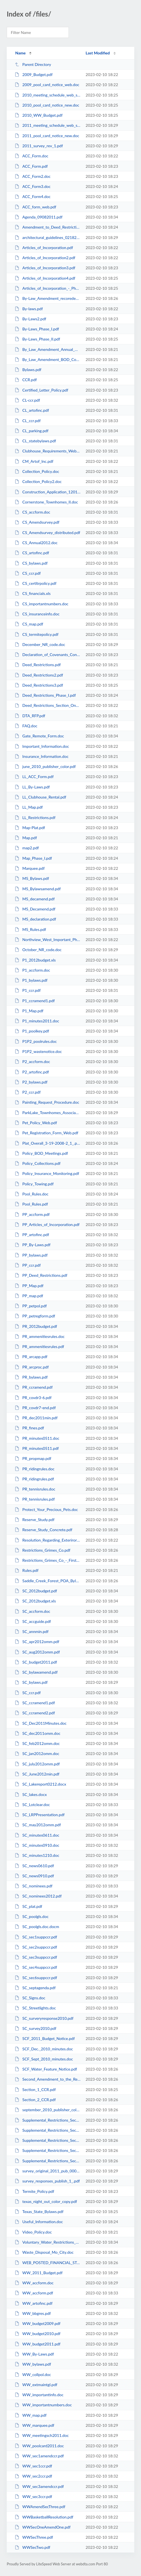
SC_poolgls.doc (32, 1916)
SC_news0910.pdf (34, 1875)
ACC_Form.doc (31, 155)
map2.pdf (27, 847)
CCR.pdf (26, 379)
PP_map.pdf (29, 1295)
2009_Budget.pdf (34, 74)
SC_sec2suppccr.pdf (36, 1947)
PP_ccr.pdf (28, 1265)
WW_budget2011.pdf (37, 2344)
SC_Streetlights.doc (35, 2007)
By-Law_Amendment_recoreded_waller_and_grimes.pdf (47, 298)
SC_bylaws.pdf (31, 1682)
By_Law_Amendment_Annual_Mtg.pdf (47, 349)
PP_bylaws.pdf (31, 1255)
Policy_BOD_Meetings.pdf (41, 1153)
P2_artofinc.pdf (32, 1072)
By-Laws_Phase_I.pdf (37, 328)
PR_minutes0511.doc (37, 1438)
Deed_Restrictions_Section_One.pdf (47, 705)
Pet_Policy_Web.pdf (36, 1122)
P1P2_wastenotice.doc (38, 1051)
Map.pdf (26, 837)
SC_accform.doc (32, 1611)
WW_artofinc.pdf (34, 2303)
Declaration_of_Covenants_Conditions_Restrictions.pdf (47, 654)
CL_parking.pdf (31, 430)
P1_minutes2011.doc (37, 1020)
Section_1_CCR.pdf (35, 2089)
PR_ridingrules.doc (34, 1468)
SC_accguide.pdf (33, 1621)
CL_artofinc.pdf (32, 410)
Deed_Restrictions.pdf (38, 664)
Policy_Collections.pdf (37, 1163)
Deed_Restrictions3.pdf (39, 685)
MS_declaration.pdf (35, 919)
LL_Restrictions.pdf (35, 817)
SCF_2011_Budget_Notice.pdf (45, 2038)
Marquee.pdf (30, 868)
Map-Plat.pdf (30, 827)
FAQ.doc (26, 725)
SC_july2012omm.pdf (37, 1763)
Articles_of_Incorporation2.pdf (45, 257)
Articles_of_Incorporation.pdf (44, 247)
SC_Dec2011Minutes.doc (41, 1723)
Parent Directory (33, 64)
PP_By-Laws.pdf (33, 1244)
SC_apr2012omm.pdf (37, 1641)
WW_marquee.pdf (34, 2425)
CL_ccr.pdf (27, 420)
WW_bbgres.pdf (33, 2313)
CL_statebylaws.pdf (35, 440)
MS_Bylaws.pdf (32, 878)
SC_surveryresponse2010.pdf (44, 2018)
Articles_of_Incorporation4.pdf (45, 278)
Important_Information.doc (42, 746)
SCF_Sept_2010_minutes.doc (44, 2059)
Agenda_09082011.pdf (38, 217)
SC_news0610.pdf (34, 1865)
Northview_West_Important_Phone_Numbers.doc (47, 939)
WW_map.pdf (31, 2415)
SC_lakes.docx (31, 1794)
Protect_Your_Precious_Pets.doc (46, 1509)
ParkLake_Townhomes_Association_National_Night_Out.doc (47, 1112)
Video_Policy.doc (33, 2232)
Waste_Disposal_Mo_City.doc (44, 2252)
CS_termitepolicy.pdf (36, 634)
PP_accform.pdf (32, 1214)
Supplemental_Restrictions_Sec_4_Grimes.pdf (47, 2150)
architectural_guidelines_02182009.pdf (47, 237)
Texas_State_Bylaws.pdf (39, 2211)
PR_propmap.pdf (33, 1458)
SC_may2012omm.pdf (38, 1824)
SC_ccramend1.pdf (35, 1702)
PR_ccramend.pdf (34, 1387)
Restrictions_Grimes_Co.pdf (42, 1550)
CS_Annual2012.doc (36, 542)
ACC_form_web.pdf (35, 206)
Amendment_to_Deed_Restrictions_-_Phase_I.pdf (47, 227)
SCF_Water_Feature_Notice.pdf (46, 2069)
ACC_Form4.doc (33, 196)
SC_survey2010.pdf (35, 2028)
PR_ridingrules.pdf (34, 1478)
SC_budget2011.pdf (36, 1662)
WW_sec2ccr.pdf (33, 2476)
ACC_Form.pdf (31, 166)
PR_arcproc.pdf (32, 1367)
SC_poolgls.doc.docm (37, 1926)
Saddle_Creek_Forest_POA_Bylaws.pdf (47, 1580)
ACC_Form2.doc (33, 176)
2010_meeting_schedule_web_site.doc (47, 95)
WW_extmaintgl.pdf (36, 2384)
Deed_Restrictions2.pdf (39, 675)
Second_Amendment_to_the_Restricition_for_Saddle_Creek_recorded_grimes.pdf (47, 2079)
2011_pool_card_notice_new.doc (47, 135)
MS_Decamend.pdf (35, 909)
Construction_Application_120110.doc (47, 491)
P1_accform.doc (32, 970)
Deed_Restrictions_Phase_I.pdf (45, 695)
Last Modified (98, 52)
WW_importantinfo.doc (39, 2394)
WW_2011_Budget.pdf (39, 2272)
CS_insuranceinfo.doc (37, 613)
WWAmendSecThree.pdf (40, 2506)
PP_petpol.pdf (31, 1305)
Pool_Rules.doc (31, 1194)
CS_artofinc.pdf (32, 552)
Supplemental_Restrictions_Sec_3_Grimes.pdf (47, 2140)
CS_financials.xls (33, 593)
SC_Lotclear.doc (32, 1804)
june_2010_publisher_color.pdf (45, 766)
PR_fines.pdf (29, 1427)
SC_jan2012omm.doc (37, 1753)
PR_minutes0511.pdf (37, 1448)
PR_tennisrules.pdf (35, 1499)
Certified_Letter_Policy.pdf (41, 390)
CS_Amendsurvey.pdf (37, 522)
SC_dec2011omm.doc (37, 1733)
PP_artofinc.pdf (32, 1234)
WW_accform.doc (34, 2282)
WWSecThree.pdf (34, 2537)
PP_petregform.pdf (35, 1316)
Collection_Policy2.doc (38, 481)
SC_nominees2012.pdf (38, 1896)
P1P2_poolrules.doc (36, 1041)
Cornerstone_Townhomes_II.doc (46, 502)
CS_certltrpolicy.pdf (35, 583)
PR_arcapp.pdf (31, 1356)
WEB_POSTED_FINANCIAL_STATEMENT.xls (47, 2262)
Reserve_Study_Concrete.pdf (43, 1529)
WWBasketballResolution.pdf (44, 2517)
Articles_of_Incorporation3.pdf (45, 267)
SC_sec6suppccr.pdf (36, 1977)
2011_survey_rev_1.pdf (39, 145)
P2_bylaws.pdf (31, 1082)
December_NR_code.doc (40, 644)
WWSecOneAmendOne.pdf (42, 2527)
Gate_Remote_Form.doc (39, 735)
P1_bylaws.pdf (31, 980)
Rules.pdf (26, 1570)
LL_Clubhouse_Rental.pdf (40, 797)
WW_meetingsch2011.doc (42, 2435)
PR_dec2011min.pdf (36, 1417)
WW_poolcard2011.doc (39, 2445)
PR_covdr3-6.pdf (33, 1397)
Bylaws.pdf (28, 369)
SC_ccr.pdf (28, 1692)
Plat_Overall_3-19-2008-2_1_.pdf (47, 1143)
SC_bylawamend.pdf (36, 1672)
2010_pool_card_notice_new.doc (47, 105)
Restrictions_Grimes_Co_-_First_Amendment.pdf (47, 1560)
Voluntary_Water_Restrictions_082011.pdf (47, 2242)
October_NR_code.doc (38, 949)
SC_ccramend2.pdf (35, 1712)
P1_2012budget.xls (35, 960)
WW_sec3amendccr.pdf (39, 2486)
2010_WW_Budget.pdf (39, 115)
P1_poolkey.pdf (32, 1031)
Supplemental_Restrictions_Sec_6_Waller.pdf (47, 2160)
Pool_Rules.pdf (31, 1204)
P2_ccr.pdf (27, 1092)
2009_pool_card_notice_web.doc (47, 84)
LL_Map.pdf (29, 807)
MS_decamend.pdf (34, 898)
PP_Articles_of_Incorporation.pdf (47, 1224)
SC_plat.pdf (28, 1906)
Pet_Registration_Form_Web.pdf (46, 1132)
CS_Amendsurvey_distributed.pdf (47, 532)
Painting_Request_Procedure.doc (47, 1102)
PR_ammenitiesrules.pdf (39, 1346)
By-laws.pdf (29, 308)
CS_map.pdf (29, 624)
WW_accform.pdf (34, 2292)
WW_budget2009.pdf (37, 2323)
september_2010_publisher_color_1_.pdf (47, 2109)
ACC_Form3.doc (33, 186)
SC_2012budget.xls (35, 1601)
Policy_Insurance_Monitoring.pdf (47, 1173)
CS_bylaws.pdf (31, 563)
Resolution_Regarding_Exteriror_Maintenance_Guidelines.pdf (47, 1540)
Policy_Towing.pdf (34, 1183)
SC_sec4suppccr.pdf (36, 1967)
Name (20, 52)
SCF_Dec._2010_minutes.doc (44, 2048)
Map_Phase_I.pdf (33, 858)
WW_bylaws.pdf (33, 2364)
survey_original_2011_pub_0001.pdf (47, 2170)
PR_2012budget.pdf (36, 1326)
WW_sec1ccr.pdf (33, 2466)
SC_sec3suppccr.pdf (36, 1957)
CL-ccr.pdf (27, 400)
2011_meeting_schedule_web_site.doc (47, 125)
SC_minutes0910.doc (37, 1845)
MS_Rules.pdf (30, 929)
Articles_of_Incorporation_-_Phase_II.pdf (47, 288)
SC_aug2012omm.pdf (37, 1652)
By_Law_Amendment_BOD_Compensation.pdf (47, 359)
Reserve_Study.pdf (34, 1519)
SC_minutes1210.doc (37, 1855)
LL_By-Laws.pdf (32, 787)
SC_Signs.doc (30, 1997)
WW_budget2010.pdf (37, 2333)
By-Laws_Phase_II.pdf (37, 339)
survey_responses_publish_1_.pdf (47, 2181)
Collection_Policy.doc (37, 471)
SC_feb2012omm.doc (37, 1743)
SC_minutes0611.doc (37, 1835)
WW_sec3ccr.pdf (33, 2496)
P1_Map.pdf (29, 1010)
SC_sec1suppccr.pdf (36, 1937)
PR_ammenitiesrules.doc (40, 1336)
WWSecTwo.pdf (32, 2547)
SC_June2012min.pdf (37, 1774)
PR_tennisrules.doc (35, 1489)
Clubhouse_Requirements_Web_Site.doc (47, 451)
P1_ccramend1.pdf (35, 1000)
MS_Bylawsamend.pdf (38, 888)
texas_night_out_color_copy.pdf (46, 2201)
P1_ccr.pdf (27, 990)
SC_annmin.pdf (32, 1631)
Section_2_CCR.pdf (35, 2099)
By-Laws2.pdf (30, 318)
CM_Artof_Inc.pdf (34, 461)
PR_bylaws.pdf (31, 1377)
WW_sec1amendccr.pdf (39, 2455)
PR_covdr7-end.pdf (35, 1407)
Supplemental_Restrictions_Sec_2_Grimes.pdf (47, 2130)
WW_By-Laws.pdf (34, 2354)
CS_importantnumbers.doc (41, 603)
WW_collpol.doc (33, 2374)
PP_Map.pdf (29, 1285)
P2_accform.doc (32, 1061)
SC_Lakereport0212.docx (40, 1784)
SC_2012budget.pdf (36, 1590)
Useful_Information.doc (39, 2221)
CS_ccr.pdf (28, 573)
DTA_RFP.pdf (30, 715)
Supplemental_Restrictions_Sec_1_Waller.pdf (47, 2120)
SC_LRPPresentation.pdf (40, 1814)
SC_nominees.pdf (34, 1885)
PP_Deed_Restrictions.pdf (41, 1275)
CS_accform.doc (32, 512)
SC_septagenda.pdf (35, 1987)
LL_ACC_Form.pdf (34, 776)
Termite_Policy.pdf (34, 2191)
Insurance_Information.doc (42, 756)
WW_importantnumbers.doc (43, 2404)
